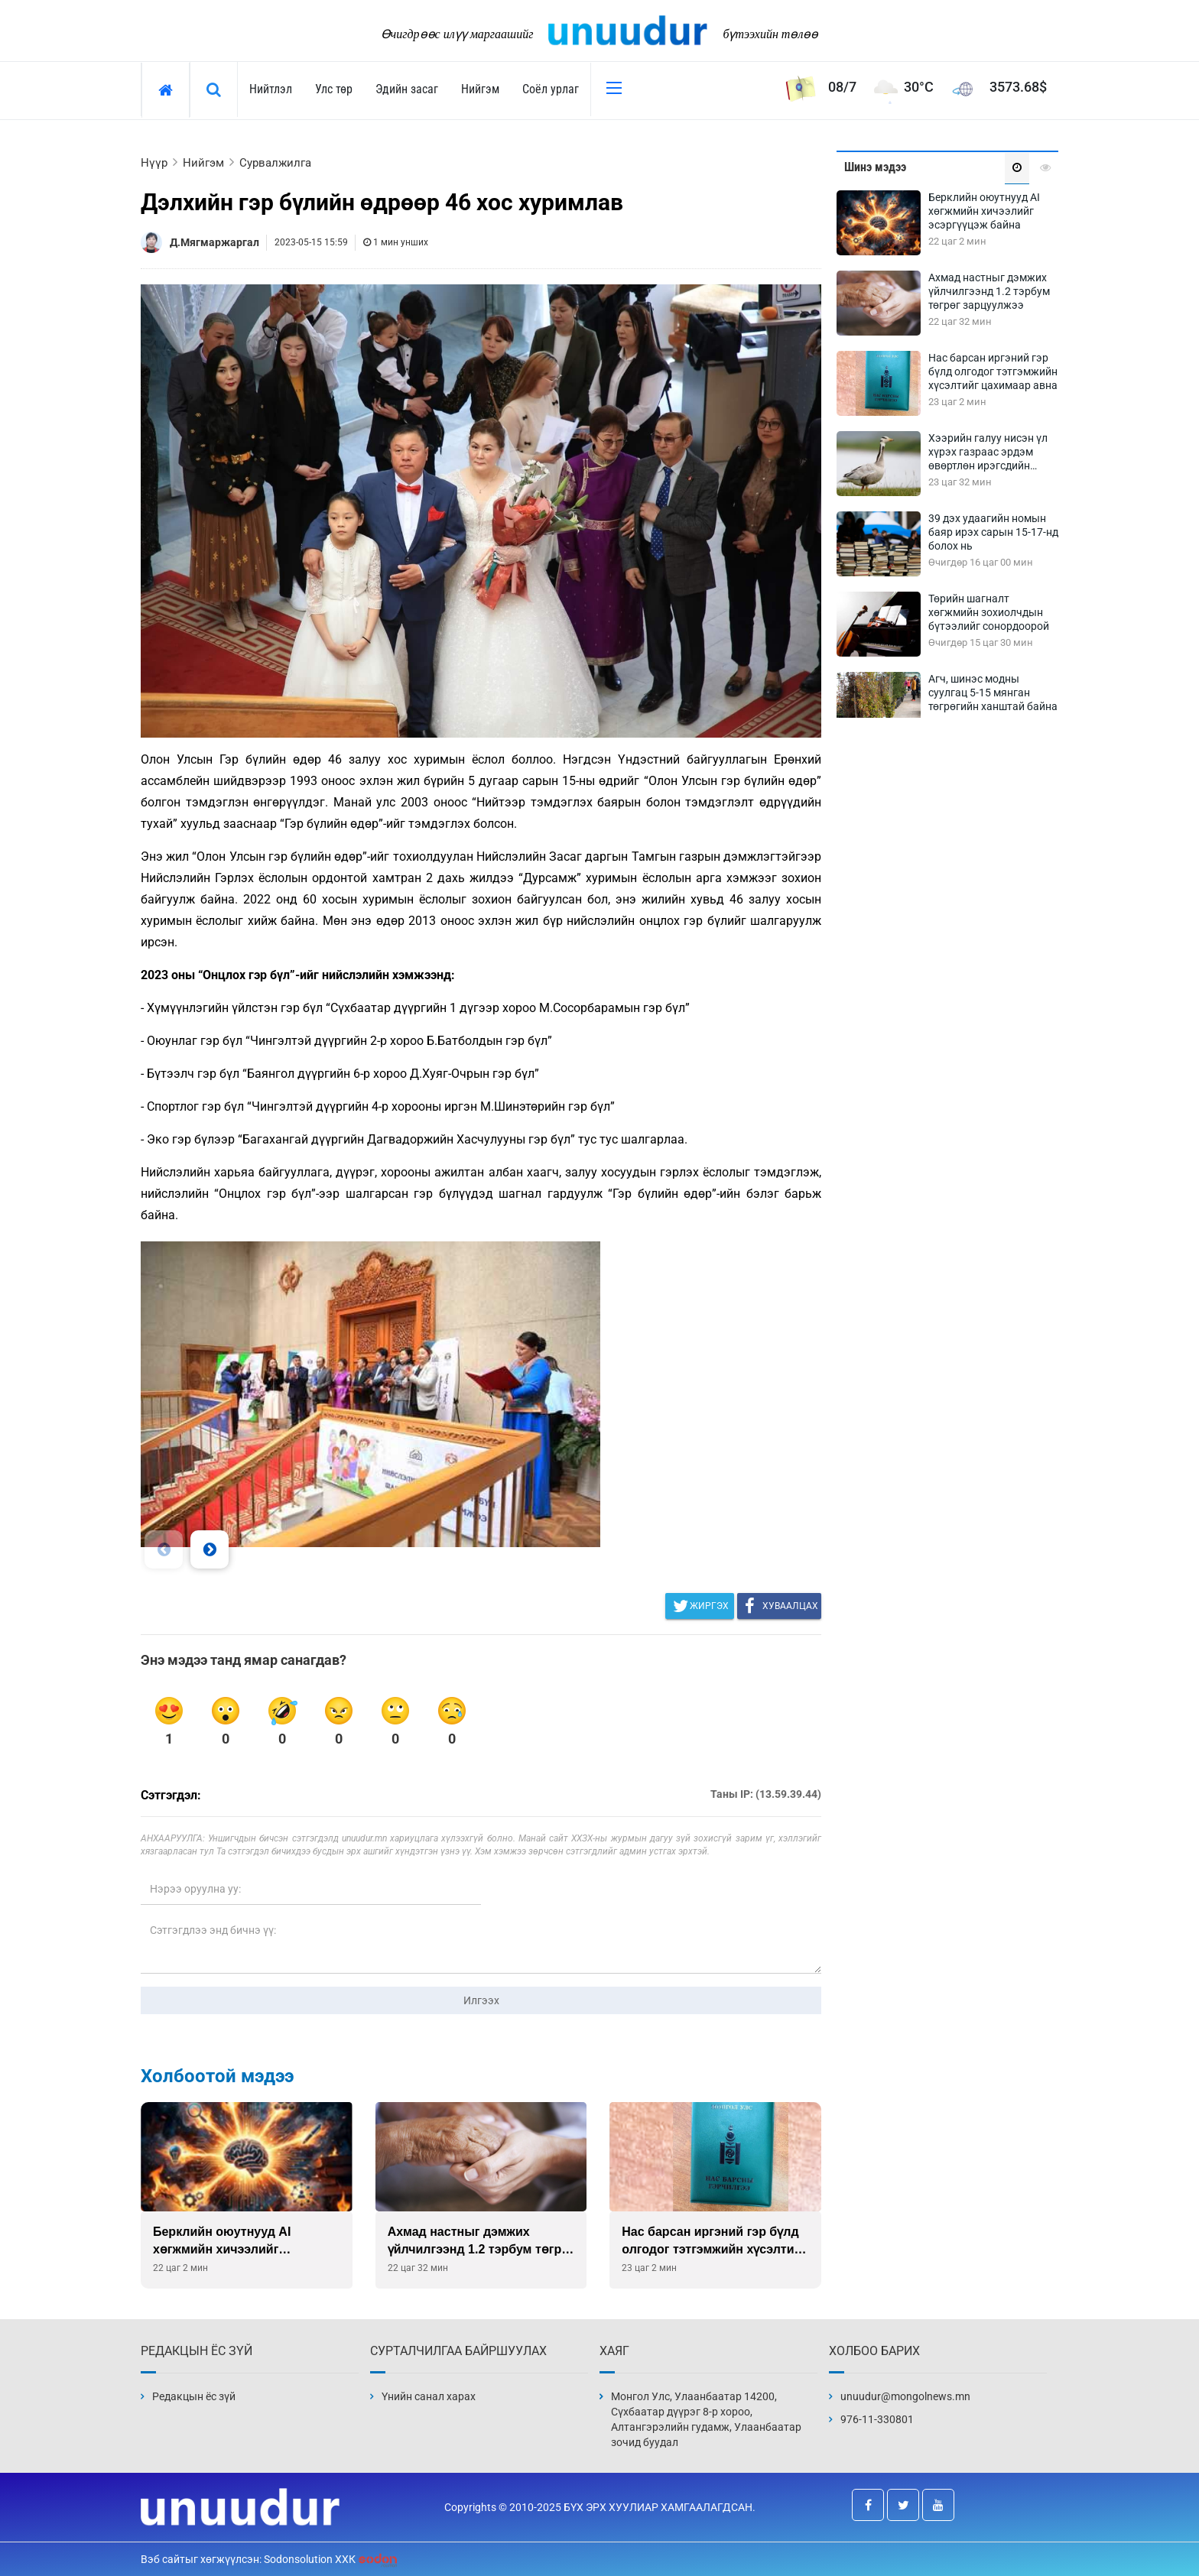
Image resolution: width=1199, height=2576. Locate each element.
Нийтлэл (270, 89)
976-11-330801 (877, 2419)
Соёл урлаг (550, 89)
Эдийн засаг (406, 89)
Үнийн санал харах (429, 2396)
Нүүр (154, 163)
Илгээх (481, 2000)
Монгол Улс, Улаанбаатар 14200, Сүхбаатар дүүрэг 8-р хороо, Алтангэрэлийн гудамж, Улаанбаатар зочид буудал (706, 2419)
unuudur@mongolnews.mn (905, 2396)
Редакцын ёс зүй (194, 2396)
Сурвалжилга (275, 163)
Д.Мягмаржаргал (214, 242)
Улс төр (334, 89)
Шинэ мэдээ (875, 167)
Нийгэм (480, 89)
